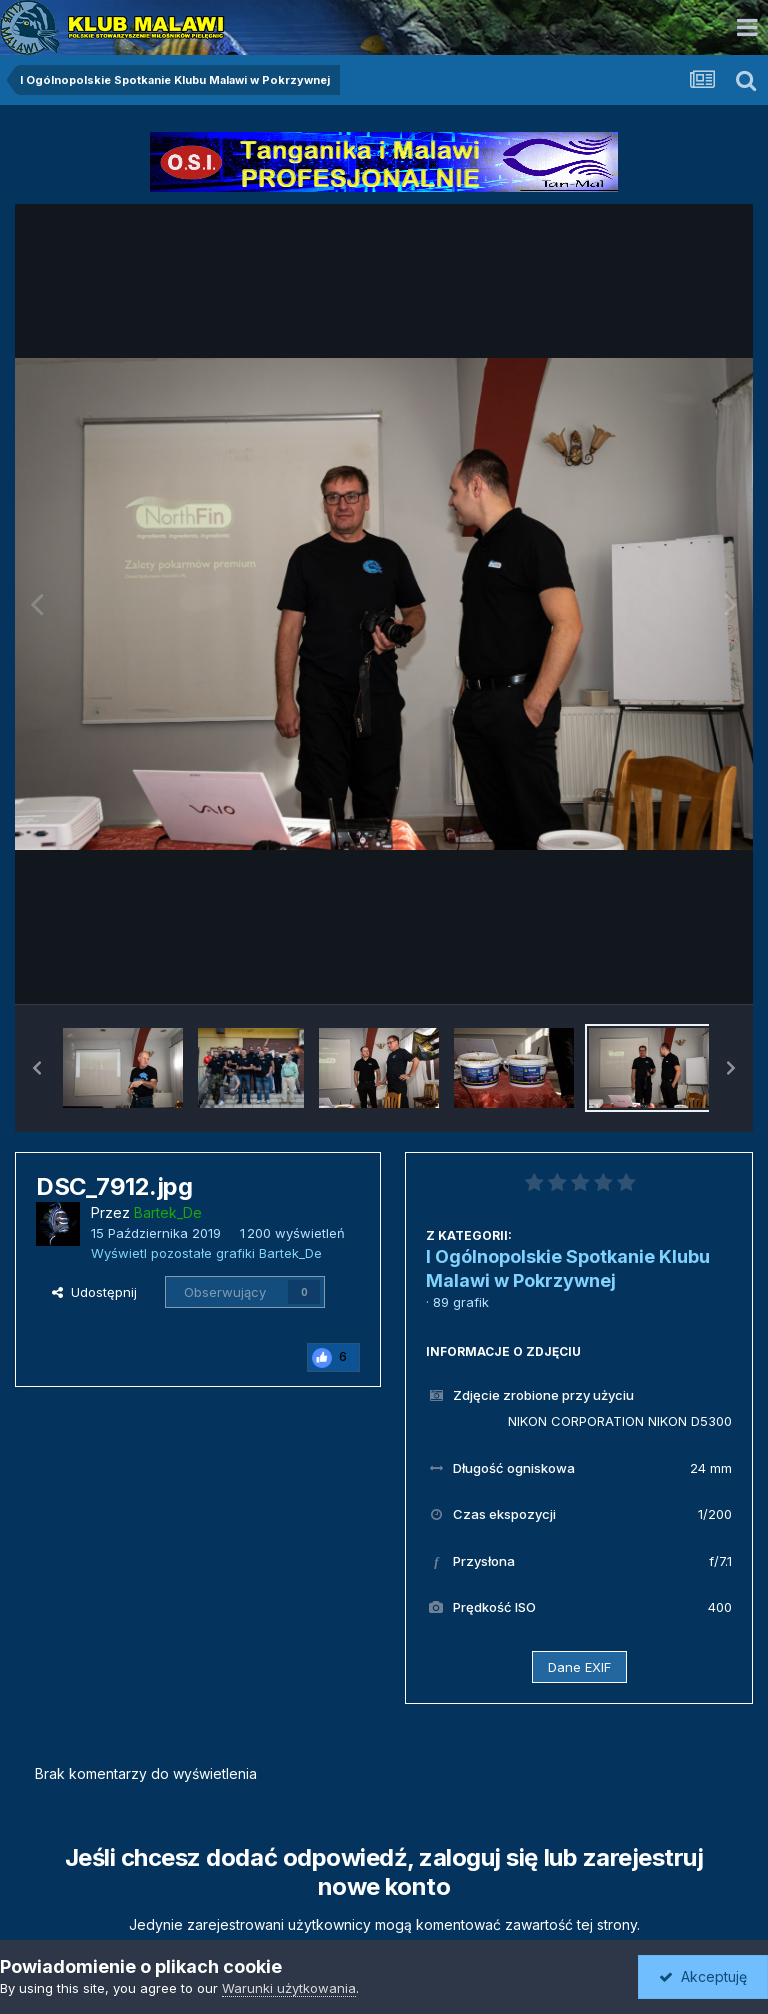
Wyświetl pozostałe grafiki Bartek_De (206, 1253)
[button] (37, 1068)
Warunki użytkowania (289, 1988)
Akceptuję (703, 1976)
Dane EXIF (579, 1667)
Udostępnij (94, 1292)
